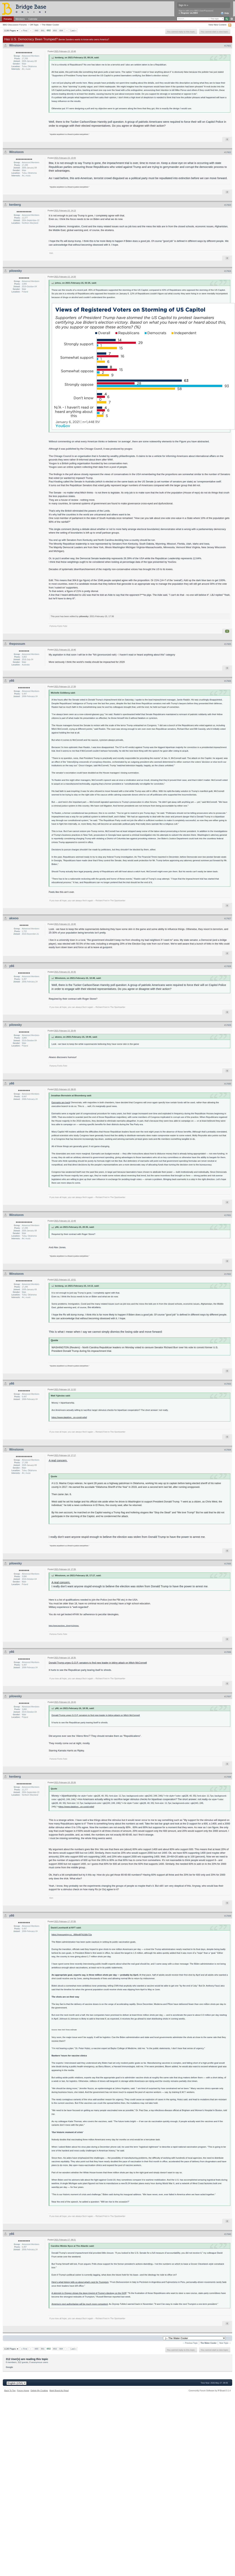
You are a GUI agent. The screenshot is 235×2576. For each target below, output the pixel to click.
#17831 (227, 1215)
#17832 (227, 1274)
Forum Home (23, 2390)
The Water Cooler (50, 24)
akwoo (14, 918)
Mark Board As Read (59, 2390)
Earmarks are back (61, 1102)
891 (43, 30)
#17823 (227, 205)
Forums (8, 19)
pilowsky (15, 270)
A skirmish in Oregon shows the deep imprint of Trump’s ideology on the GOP (89, 2293)
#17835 (227, 1564)
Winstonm (16, 45)
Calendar (32, 19)
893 (55, 30)
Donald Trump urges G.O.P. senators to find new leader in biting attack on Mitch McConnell (98, 1662)
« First (24, 30)
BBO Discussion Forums (15, 24)
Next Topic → (225, 2343)
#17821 (227, 46)
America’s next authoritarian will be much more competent (80, 2304)
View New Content (217, 24)
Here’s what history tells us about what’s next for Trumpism (80, 2282)
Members (20, 19)
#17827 (227, 918)
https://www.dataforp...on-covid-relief (69, 1417)
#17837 (227, 1696)
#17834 (227, 1450)
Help (225, 13)
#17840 (227, 2234)
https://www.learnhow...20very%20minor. (64, 1626)
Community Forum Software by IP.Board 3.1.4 (210, 2390)
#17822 (227, 152)
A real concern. (58, 1460)
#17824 (227, 271)
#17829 (227, 1025)
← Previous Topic (190, 2343)
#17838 (227, 1777)
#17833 (227, 1384)
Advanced (231, 19)
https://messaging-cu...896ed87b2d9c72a (72, 1934)
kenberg (15, 204)
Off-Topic (34, 24)
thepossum (17, 643)
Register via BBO (189, 13)
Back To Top (10, 2390)
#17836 (227, 1652)
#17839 (227, 1916)
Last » (73, 30)
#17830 (227, 1084)
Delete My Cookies (39, 2390)
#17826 (227, 681)
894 (61, 30)
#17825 (227, 644)
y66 (11, 680)
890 (36, 30)
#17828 (227, 966)
